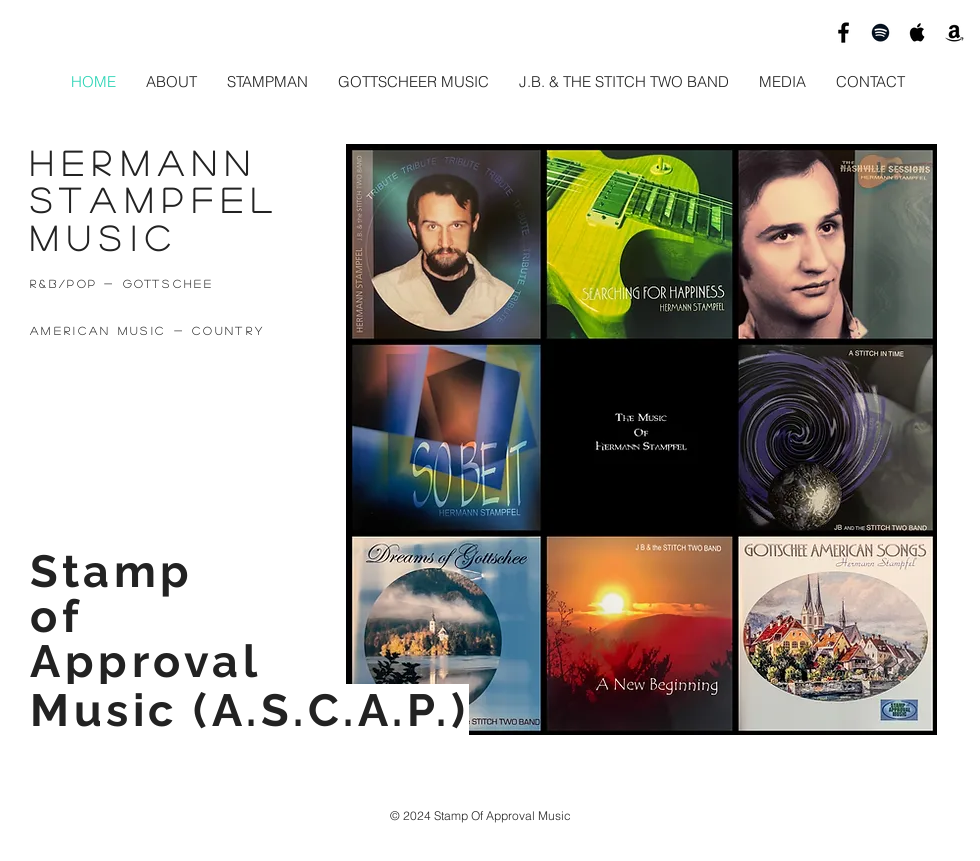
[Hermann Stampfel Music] (843, 32)
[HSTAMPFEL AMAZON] (954, 32)
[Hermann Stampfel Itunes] (917, 32)
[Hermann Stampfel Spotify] (880, 32)
